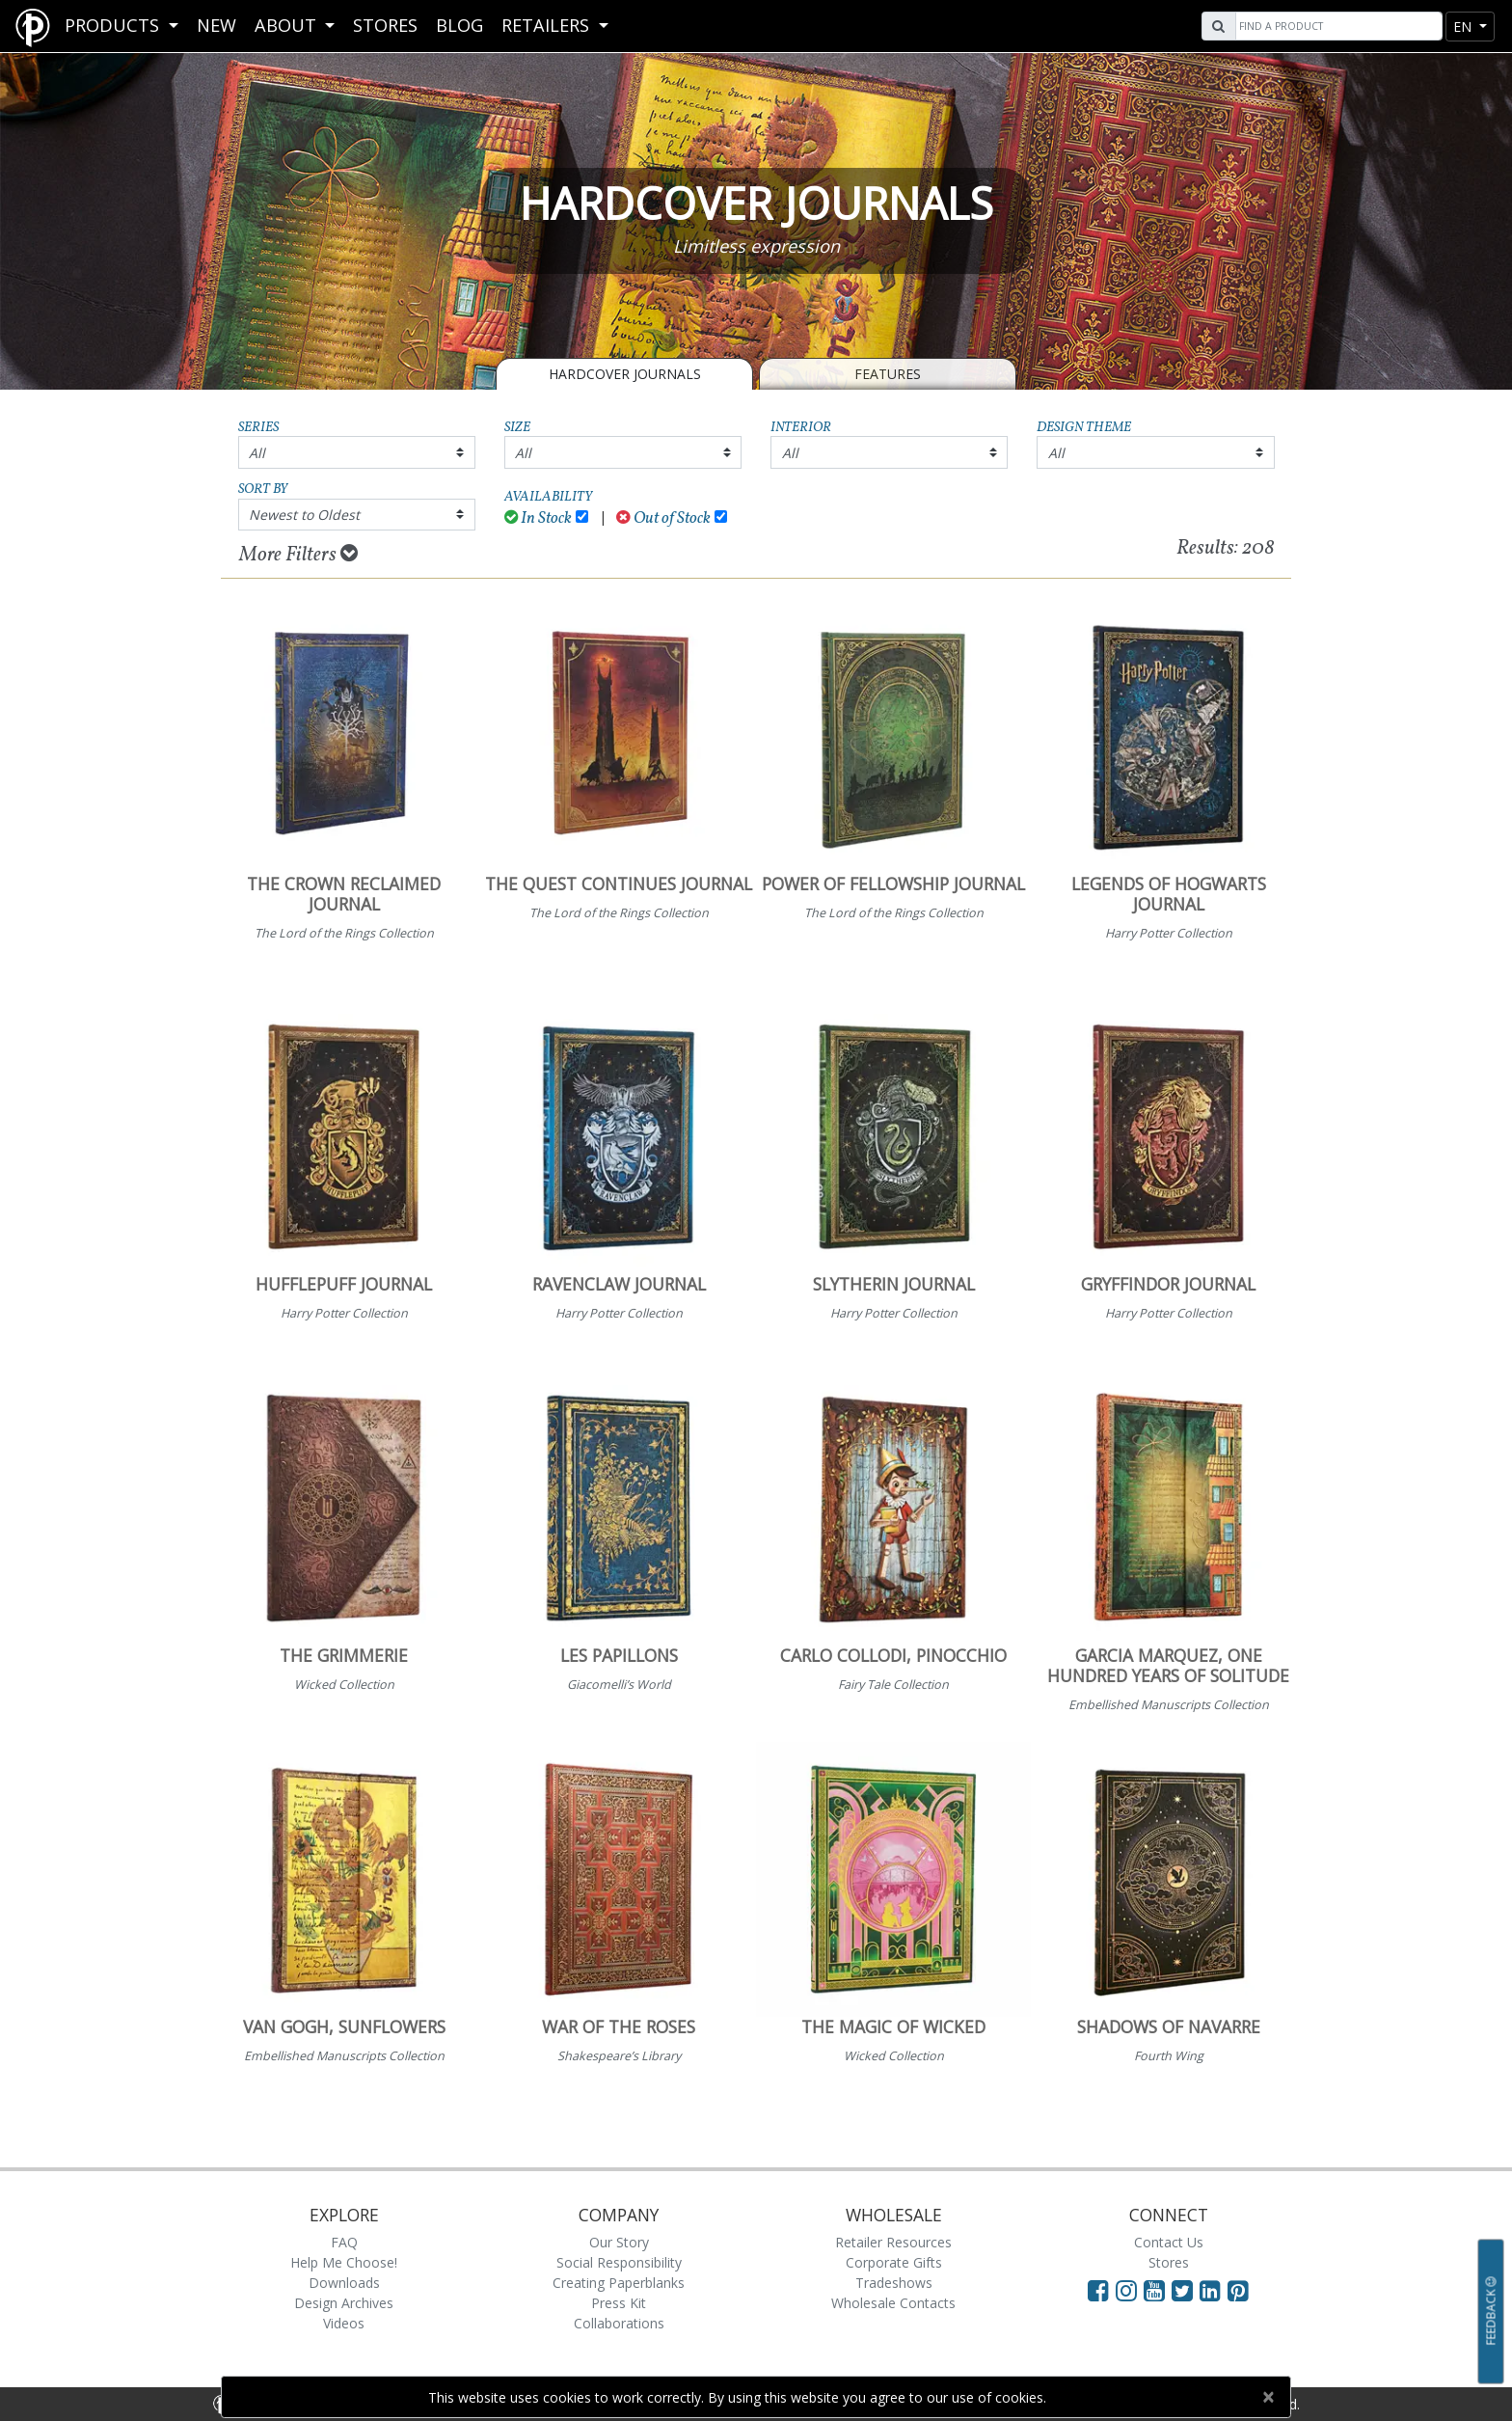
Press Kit (618, 2303)
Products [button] (114, 25)
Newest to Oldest (304, 514)
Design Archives (343, 2303)
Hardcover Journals (625, 374)
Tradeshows (893, 2282)
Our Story (619, 2242)
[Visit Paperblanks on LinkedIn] (1214, 2289)
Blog (459, 25)
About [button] (288, 25)
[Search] (1336, 26)
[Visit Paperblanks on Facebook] (1098, 2289)
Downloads (344, 2282)
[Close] (1267, 2397)
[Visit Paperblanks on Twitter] (1186, 2289)
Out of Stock (663, 518)
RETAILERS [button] (547, 25)
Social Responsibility (619, 2262)
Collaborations (619, 2323)
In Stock (538, 518)
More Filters (298, 554)
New (216, 25)
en (1464, 26)
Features (887, 374)
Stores (385, 25)
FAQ (344, 2242)
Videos (343, 2323)
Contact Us (1168, 2242)
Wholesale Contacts (893, 2303)
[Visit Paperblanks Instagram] (1126, 2289)
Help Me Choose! (343, 2262)
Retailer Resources (893, 2242)
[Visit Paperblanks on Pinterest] (1238, 2289)
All (257, 453)
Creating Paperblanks (619, 2282)
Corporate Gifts (894, 2262)
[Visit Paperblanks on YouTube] (1158, 2289)
